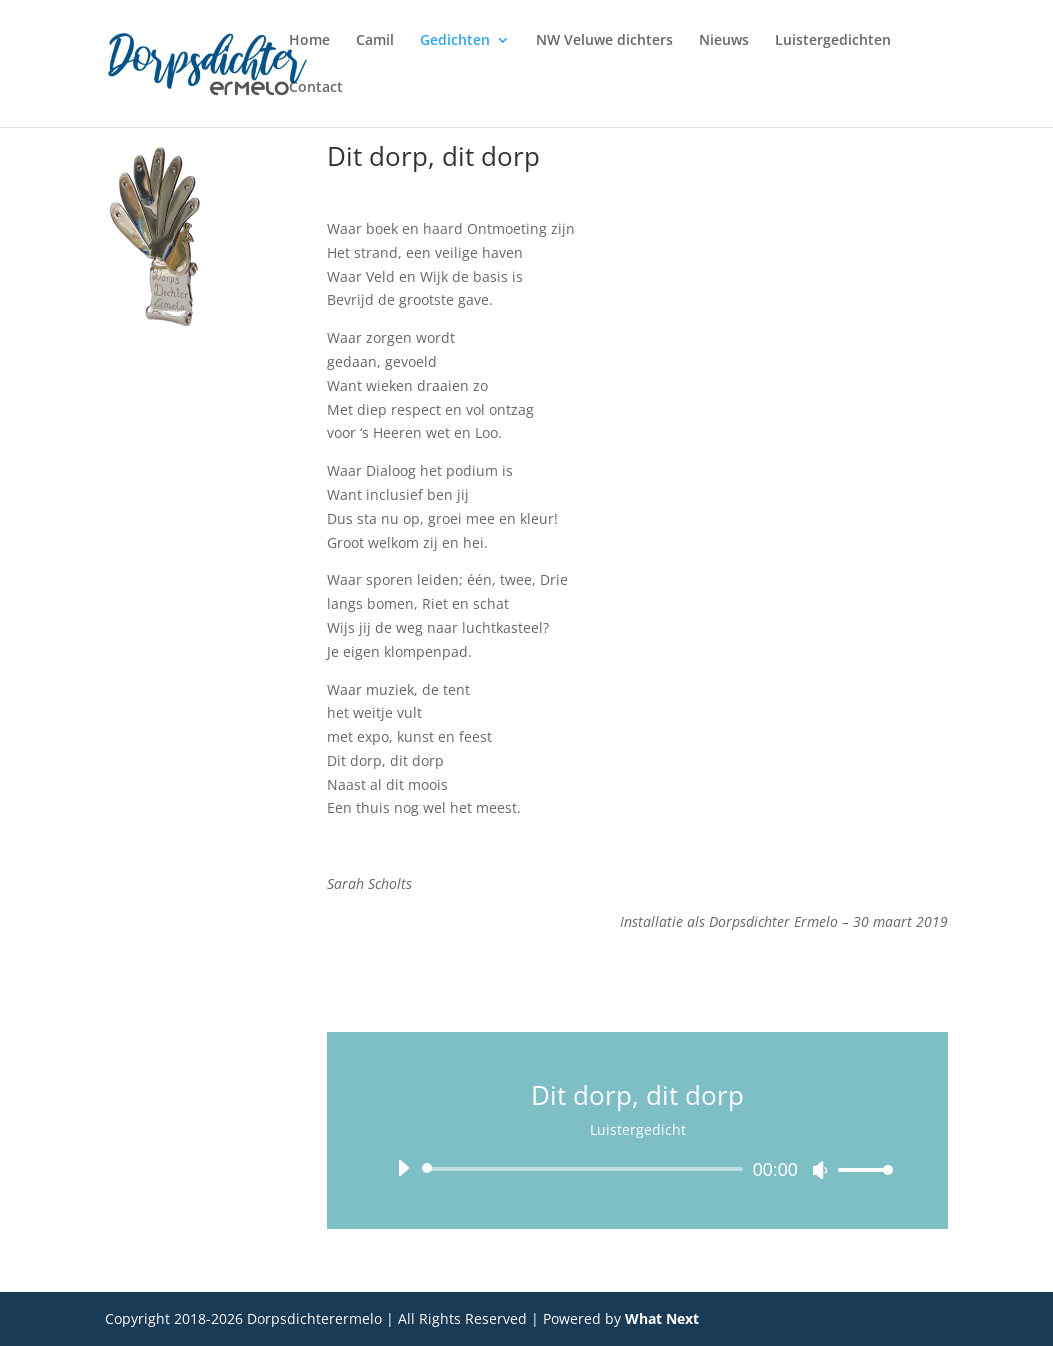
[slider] (585, 1169)
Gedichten (455, 41)
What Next (662, 1318)
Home (309, 41)
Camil (375, 41)
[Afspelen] (403, 1168)
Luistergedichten (833, 41)
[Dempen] (820, 1170)
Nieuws (724, 41)
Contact (316, 88)
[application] (637, 1169)
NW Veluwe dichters (604, 41)
